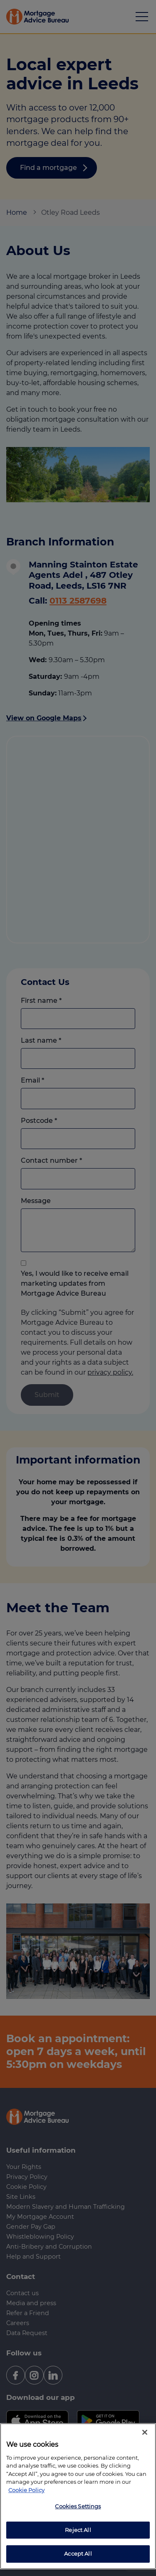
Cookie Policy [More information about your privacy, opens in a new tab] (26, 2490)
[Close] (145, 2432)
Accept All (78, 2553)
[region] (78, 2496)
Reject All (78, 2530)
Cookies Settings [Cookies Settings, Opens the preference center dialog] (78, 2506)
